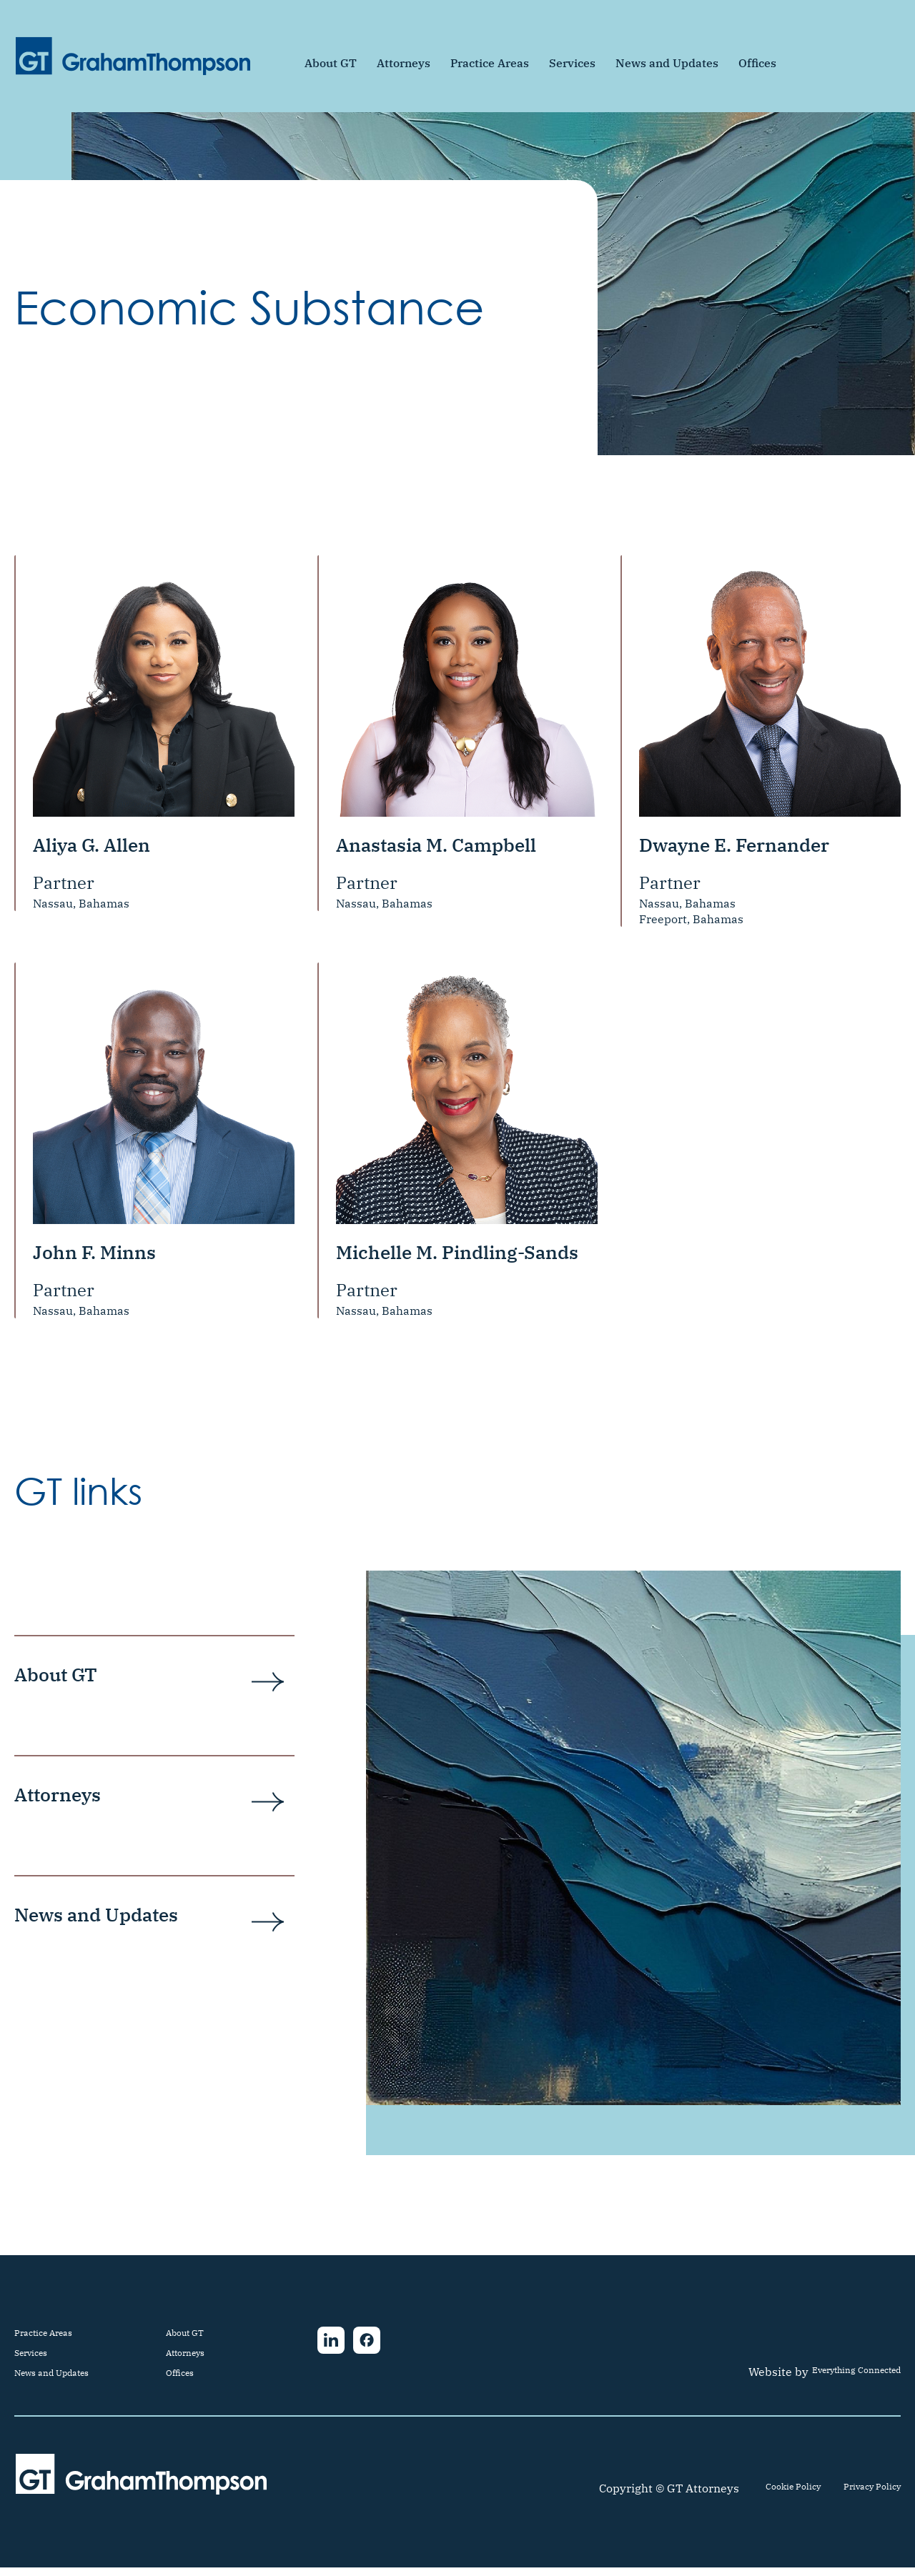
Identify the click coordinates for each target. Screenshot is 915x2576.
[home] (133, 56)
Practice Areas (489, 63)
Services (572, 63)
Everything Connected (840, 2380)
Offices (757, 63)
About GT (331, 63)
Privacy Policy (862, 2497)
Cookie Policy (765, 2497)
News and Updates (666, 63)
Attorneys (403, 63)
